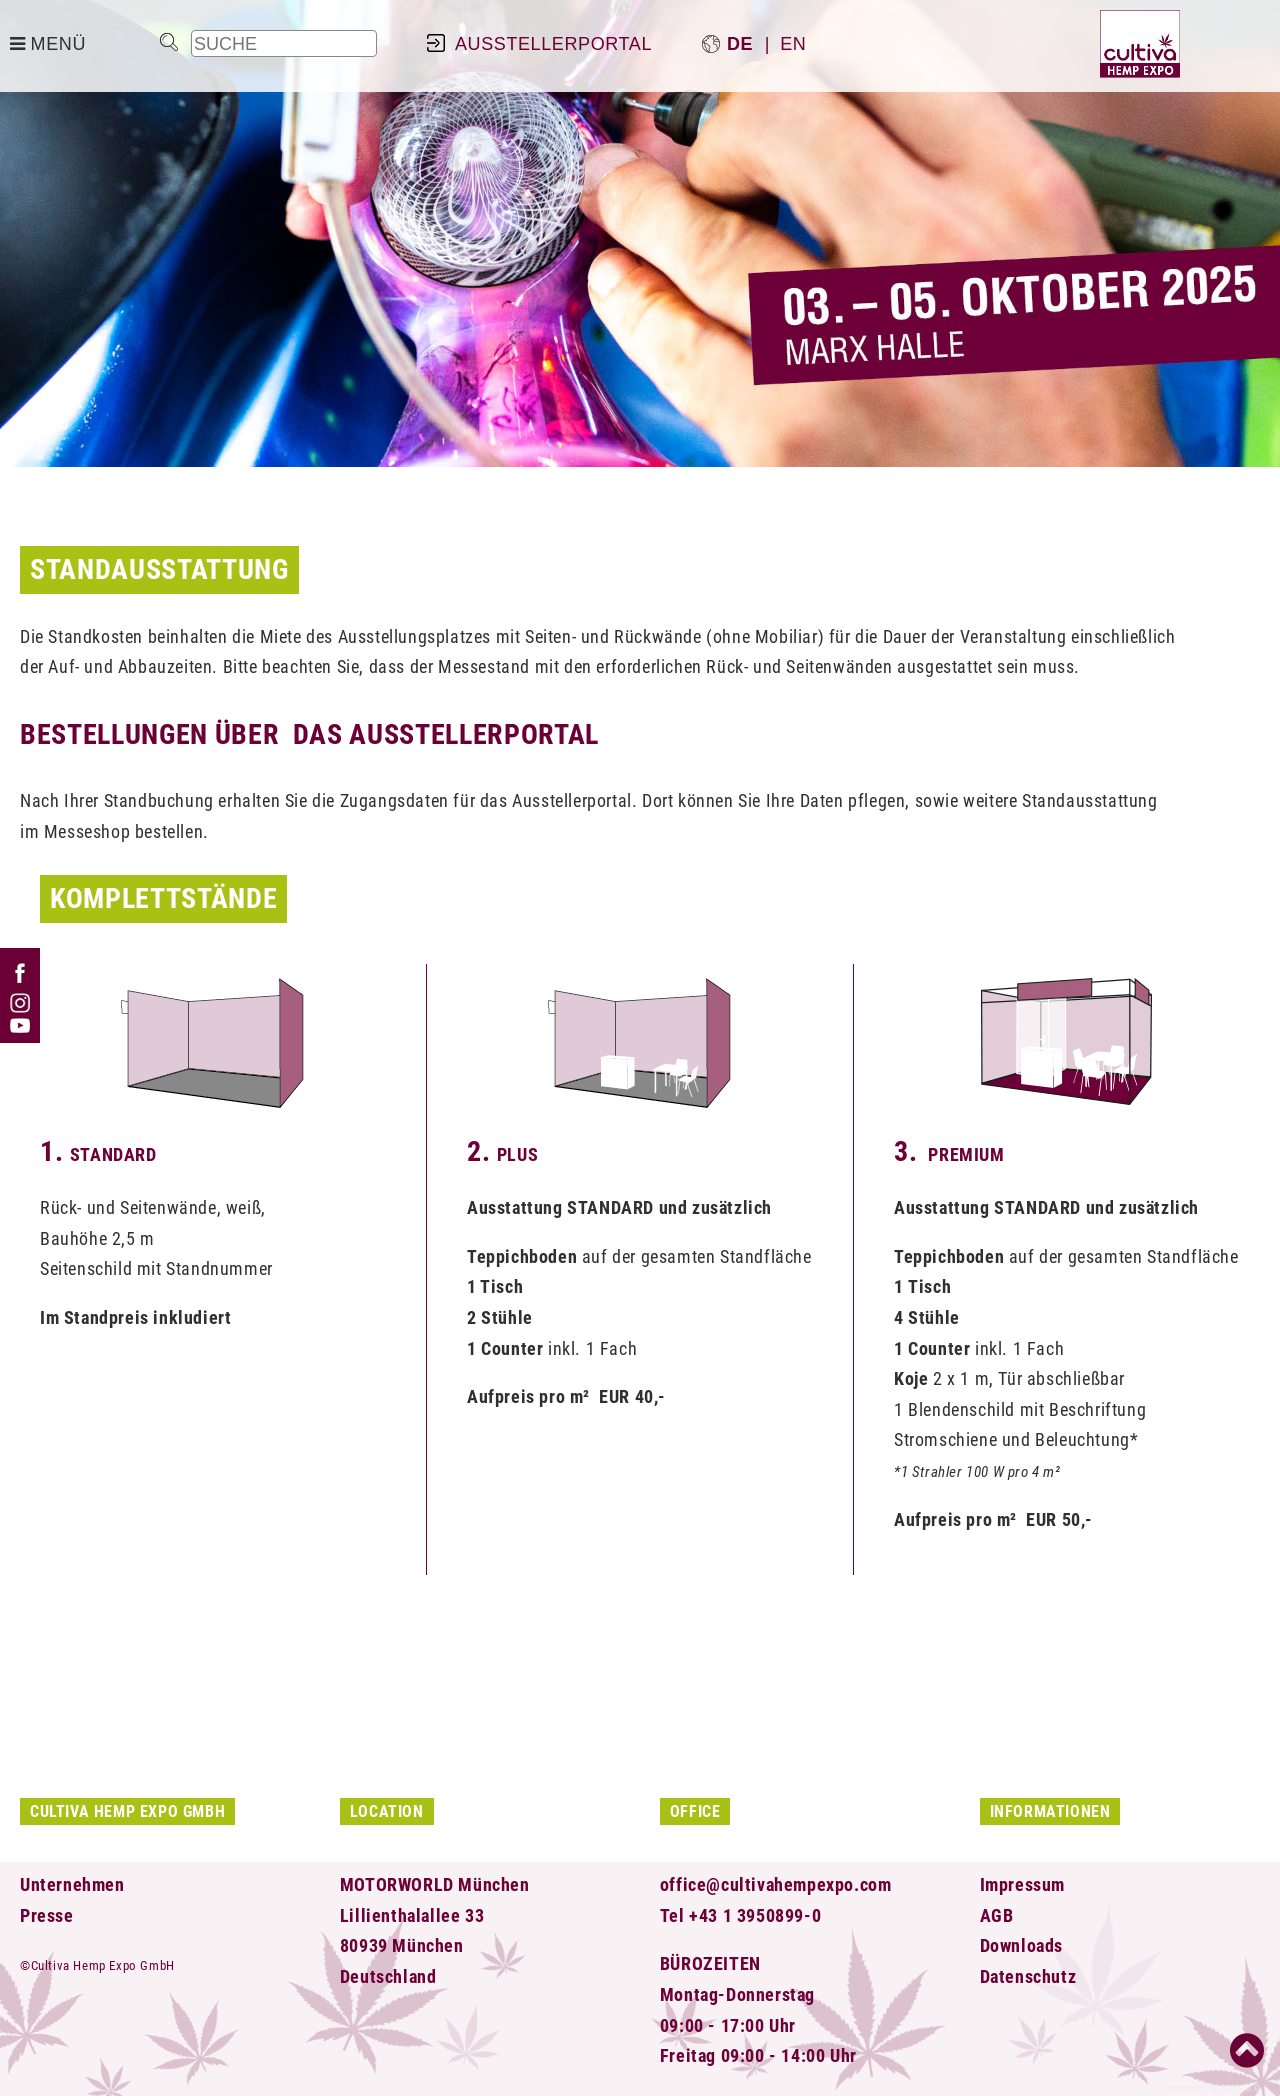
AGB (997, 1915)
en (793, 44)
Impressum (1022, 1884)
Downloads (1021, 1945)
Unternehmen (72, 1884)
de (740, 44)
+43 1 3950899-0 (755, 1915)
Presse (47, 1915)
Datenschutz (1028, 1976)
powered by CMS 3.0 (1212, 2088)
